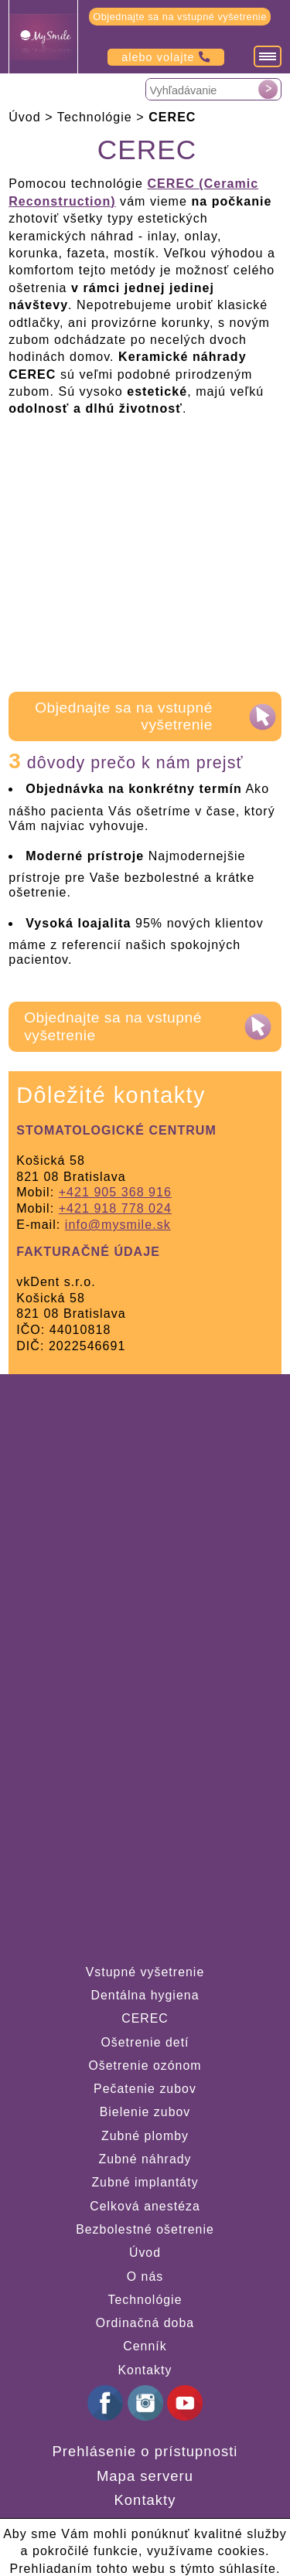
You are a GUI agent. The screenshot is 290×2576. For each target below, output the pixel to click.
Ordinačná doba (145, 2322)
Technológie (144, 2299)
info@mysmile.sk (118, 1224)
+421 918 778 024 (115, 1208)
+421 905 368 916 (115, 1192)
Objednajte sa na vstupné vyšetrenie (180, 16)
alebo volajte (165, 57)
